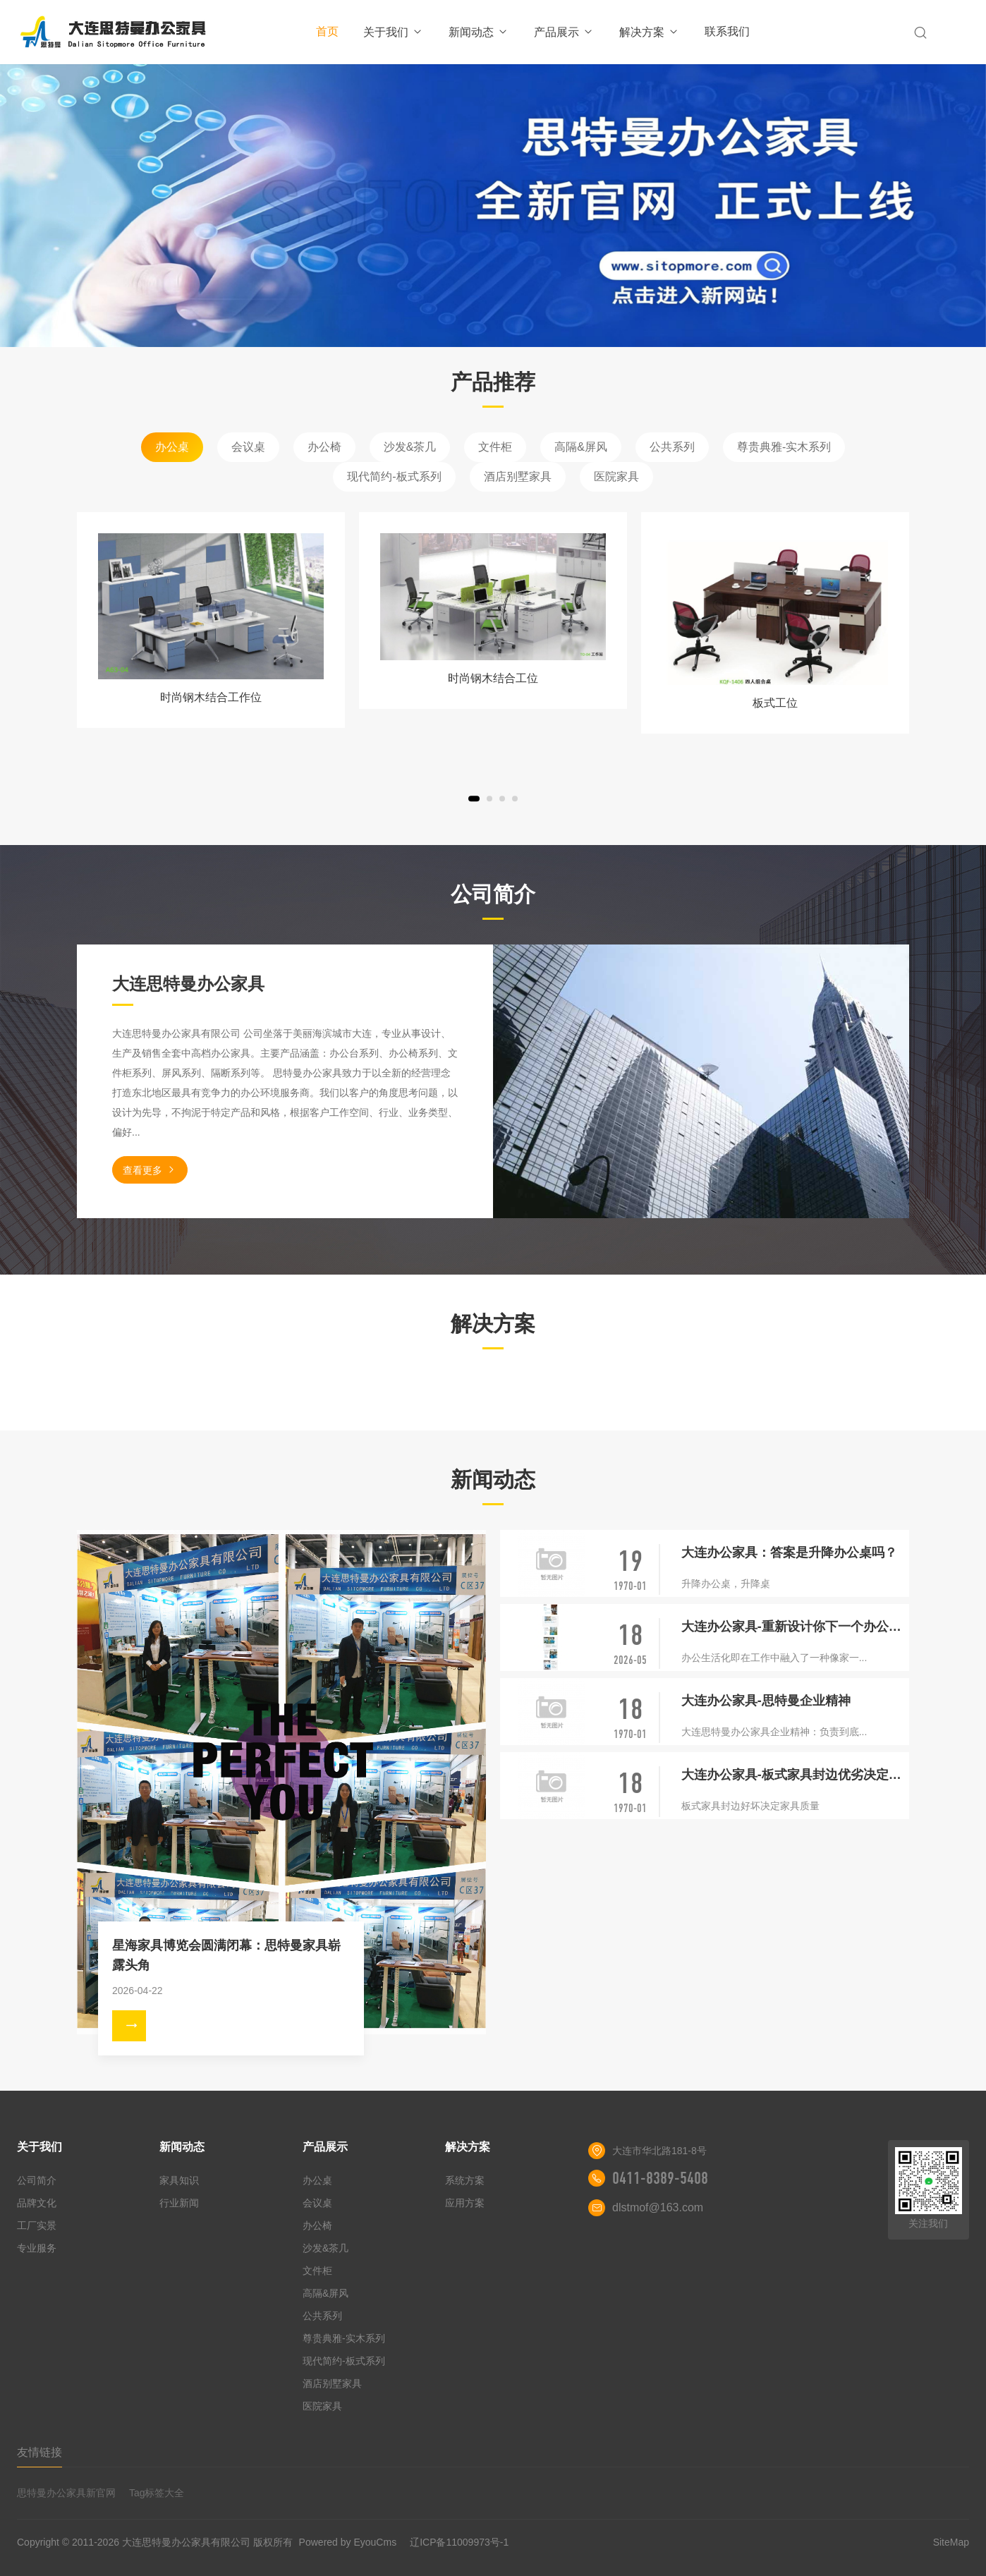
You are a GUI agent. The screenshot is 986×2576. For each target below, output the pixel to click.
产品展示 (564, 32)
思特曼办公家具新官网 (66, 2492)
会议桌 (248, 447)
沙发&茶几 (410, 447)
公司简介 (36, 2180)
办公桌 (172, 447)
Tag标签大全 (157, 2492)
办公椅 (324, 447)
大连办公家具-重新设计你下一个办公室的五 (795, 1627)
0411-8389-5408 (660, 2178)
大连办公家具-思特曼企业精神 (766, 1701)
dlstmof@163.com (657, 2207)
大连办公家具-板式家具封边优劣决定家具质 (795, 1775)
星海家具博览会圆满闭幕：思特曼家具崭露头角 (226, 1955)
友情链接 (39, 2452)
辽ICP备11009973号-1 (459, 2542)
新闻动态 (479, 32)
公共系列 (672, 447)
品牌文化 (36, 2203)
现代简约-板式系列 (394, 476)
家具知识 (179, 2180)
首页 (327, 31)
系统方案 (465, 2180)
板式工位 (775, 703)
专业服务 (36, 2248)
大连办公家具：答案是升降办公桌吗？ (789, 1552)
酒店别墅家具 (518, 476)
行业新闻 (179, 2203)
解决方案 (649, 32)
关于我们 (393, 32)
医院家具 (616, 476)
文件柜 (495, 447)
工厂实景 (36, 2225)
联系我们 (727, 31)
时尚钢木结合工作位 (211, 697)
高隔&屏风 (580, 447)
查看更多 (150, 1170)
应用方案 (465, 2203)
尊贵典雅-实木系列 (784, 447)
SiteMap (951, 2542)
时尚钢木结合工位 (493, 678)
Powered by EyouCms (346, 2542)
